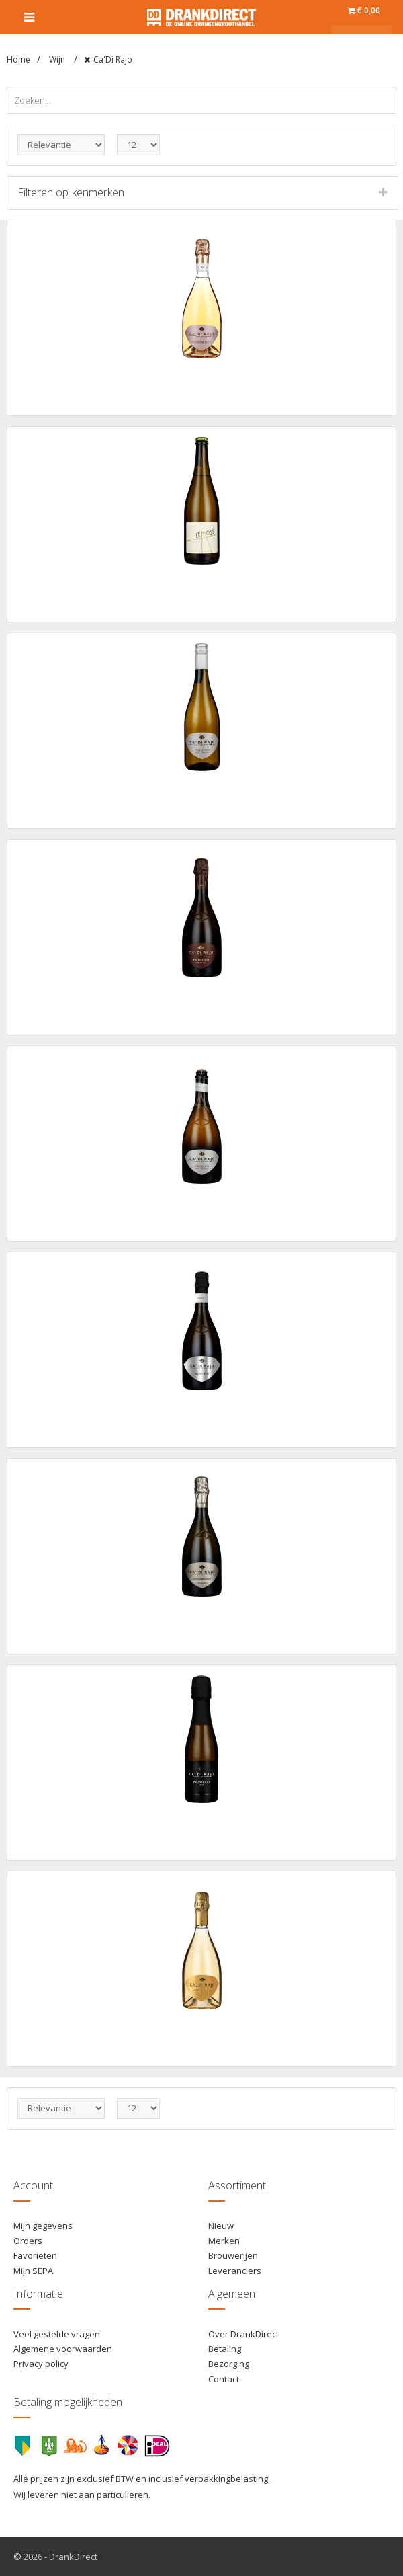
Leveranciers (234, 2271)
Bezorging (228, 2364)
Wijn (58, 59)
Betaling (224, 2349)
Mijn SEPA (33, 2271)
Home (18, 59)
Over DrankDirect (243, 2334)
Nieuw (221, 2226)
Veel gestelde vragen (56, 2334)
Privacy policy (41, 2364)
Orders (27, 2241)
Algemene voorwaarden (62, 2349)
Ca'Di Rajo (112, 59)
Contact (223, 2379)
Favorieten (35, 2255)
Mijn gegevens (43, 2226)
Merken (224, 2241)
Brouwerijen (233, 2255)
